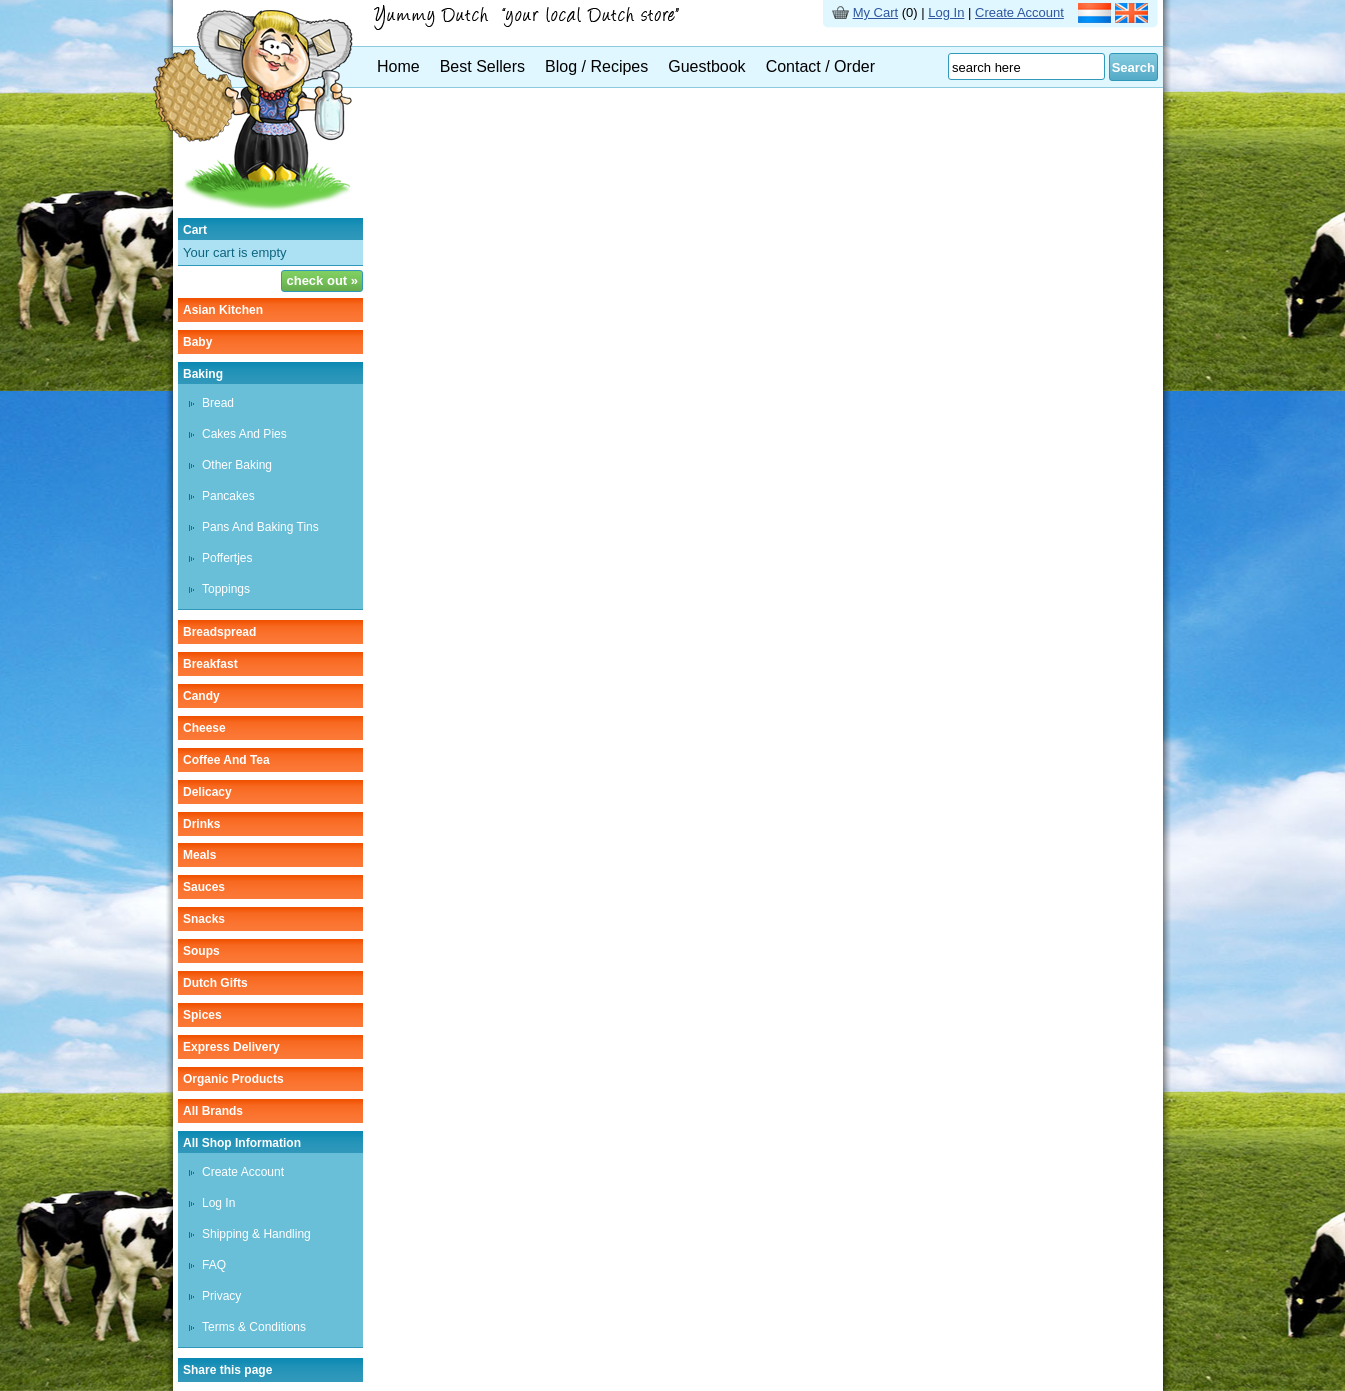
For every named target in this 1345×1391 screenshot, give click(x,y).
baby (197, 342)
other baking (237, 465)
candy (201, 696)
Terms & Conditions (254, 1327)
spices (202, 1015)
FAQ (214, 1265)
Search (1133, 67)
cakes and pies (244, 434)
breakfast (210, 664)
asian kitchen (223, 310)
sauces (204, 887)
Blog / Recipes (596, 66)
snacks (204, 919)
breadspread (219, 632)
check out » (322, 280)
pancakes (228, 496)
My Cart (876, 12)
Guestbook (706, 66)
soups (201, 951)
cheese (204, 728)
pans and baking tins (260, 527)
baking (203, 374)
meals (199, 855)
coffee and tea (226, 760)
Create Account (1019, 12)
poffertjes (227, 558)
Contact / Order (820, 66)
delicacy (207, 792)
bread (218, 403)
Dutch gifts (215, 983)
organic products (233, 1079)
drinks (201, 824)
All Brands (213, 1111)
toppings (226, 589)
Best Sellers (482, 66)
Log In (946, 12)
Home (398, 66)
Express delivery (231, 1047)
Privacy (221, 1296)
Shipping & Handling (256, 1234)
